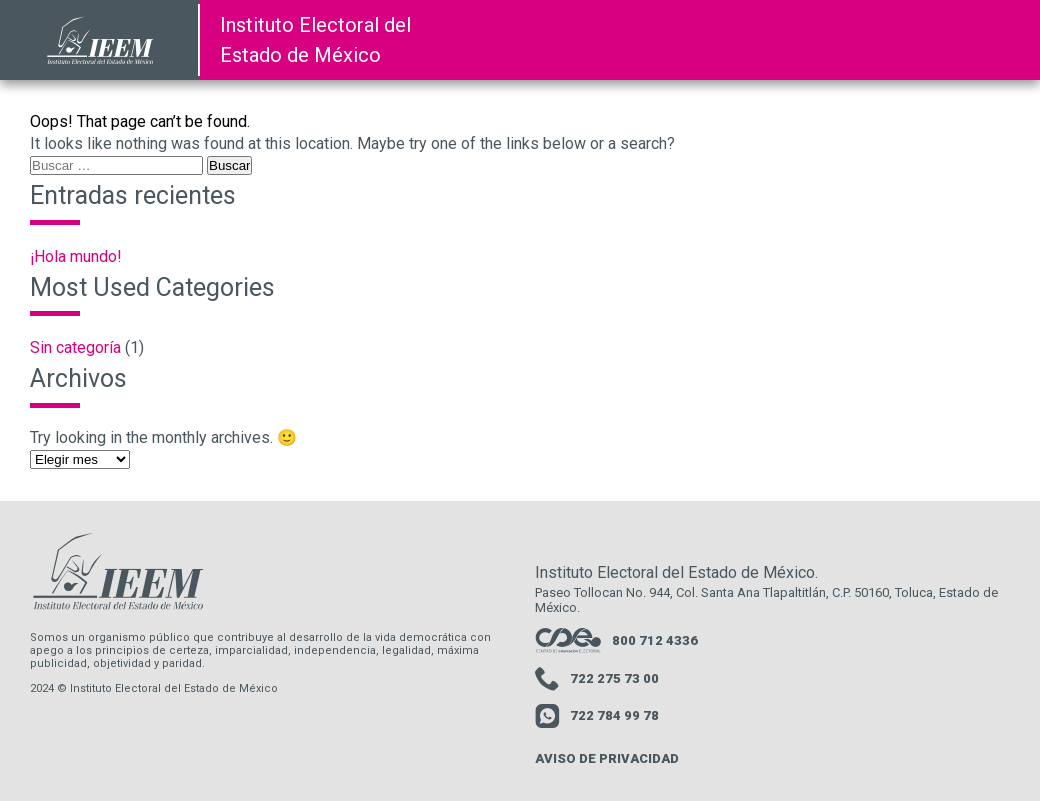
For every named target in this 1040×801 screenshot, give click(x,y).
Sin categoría (75, 347)
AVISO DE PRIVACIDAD (607, 758)
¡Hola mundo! (76, 256)
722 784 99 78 (597, 716)
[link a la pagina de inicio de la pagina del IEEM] (100, 40)
